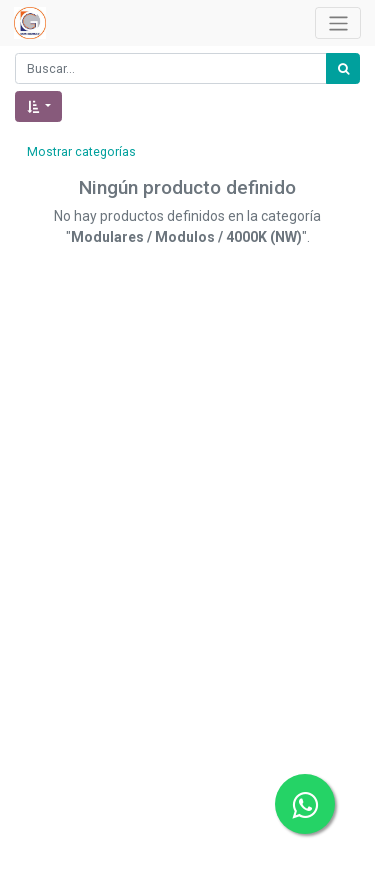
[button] (38, 106)
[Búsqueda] (343, 68)
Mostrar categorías (81, 152)
